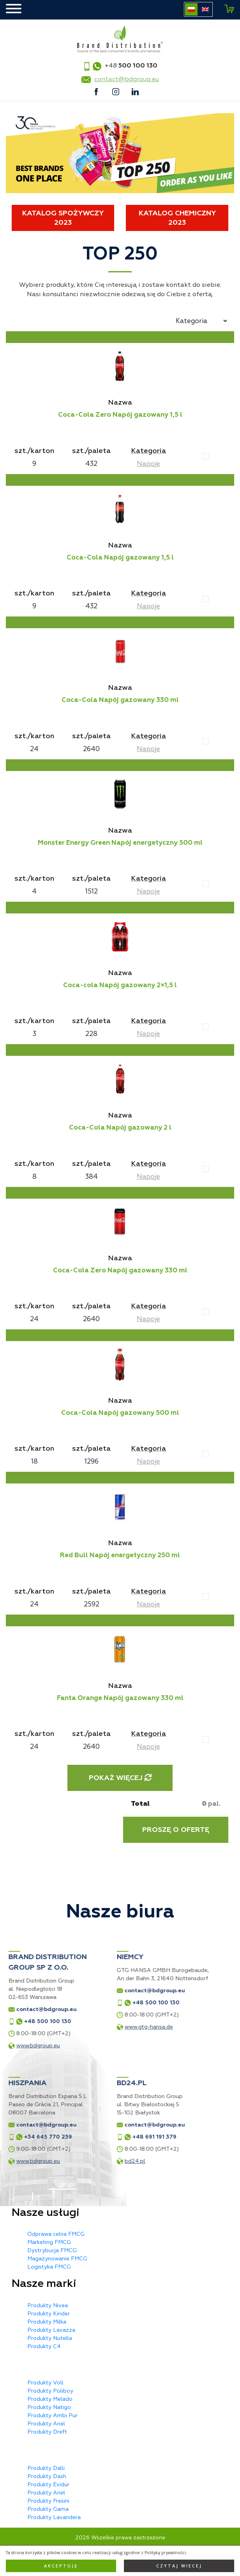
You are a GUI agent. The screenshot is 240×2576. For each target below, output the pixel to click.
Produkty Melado (49, 2399)
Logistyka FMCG (49, 2266)
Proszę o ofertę (175, 1829)
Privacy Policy (145, 2567)
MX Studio (143, 2560)
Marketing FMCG (49, 2242)
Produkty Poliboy (50, 2391)
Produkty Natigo (49, 2407)
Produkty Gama (48, 2509)
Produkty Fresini (48, 2501)
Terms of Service (183, 2567)
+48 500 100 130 (73, 2002)
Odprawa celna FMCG (56, 2234)
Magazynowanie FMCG (57, 2258)
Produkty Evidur (48, 2484)
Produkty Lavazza (51, 2330)
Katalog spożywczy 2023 (63, 218)
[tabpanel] (120, 153)
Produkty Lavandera (54, 2517)
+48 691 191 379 (71, 2137)
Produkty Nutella (49, 2338)
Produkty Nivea (47, 2305)
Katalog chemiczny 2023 (177, 218)
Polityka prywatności (120, 2552)
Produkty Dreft (47, 2432)
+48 (131, 65)
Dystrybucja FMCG (52, 2250)
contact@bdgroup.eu (126, 79)
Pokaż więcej (120, 1777)
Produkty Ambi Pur (52, 2415)
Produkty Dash (46, 2476)
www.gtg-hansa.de (66, 2026)
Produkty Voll (45, 2382)
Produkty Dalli (46, 2468)
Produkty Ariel (46, 2423)
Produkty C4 (44, 2346)
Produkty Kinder (48, 2313)
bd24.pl (52, 2161)
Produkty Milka (46, 2321)
